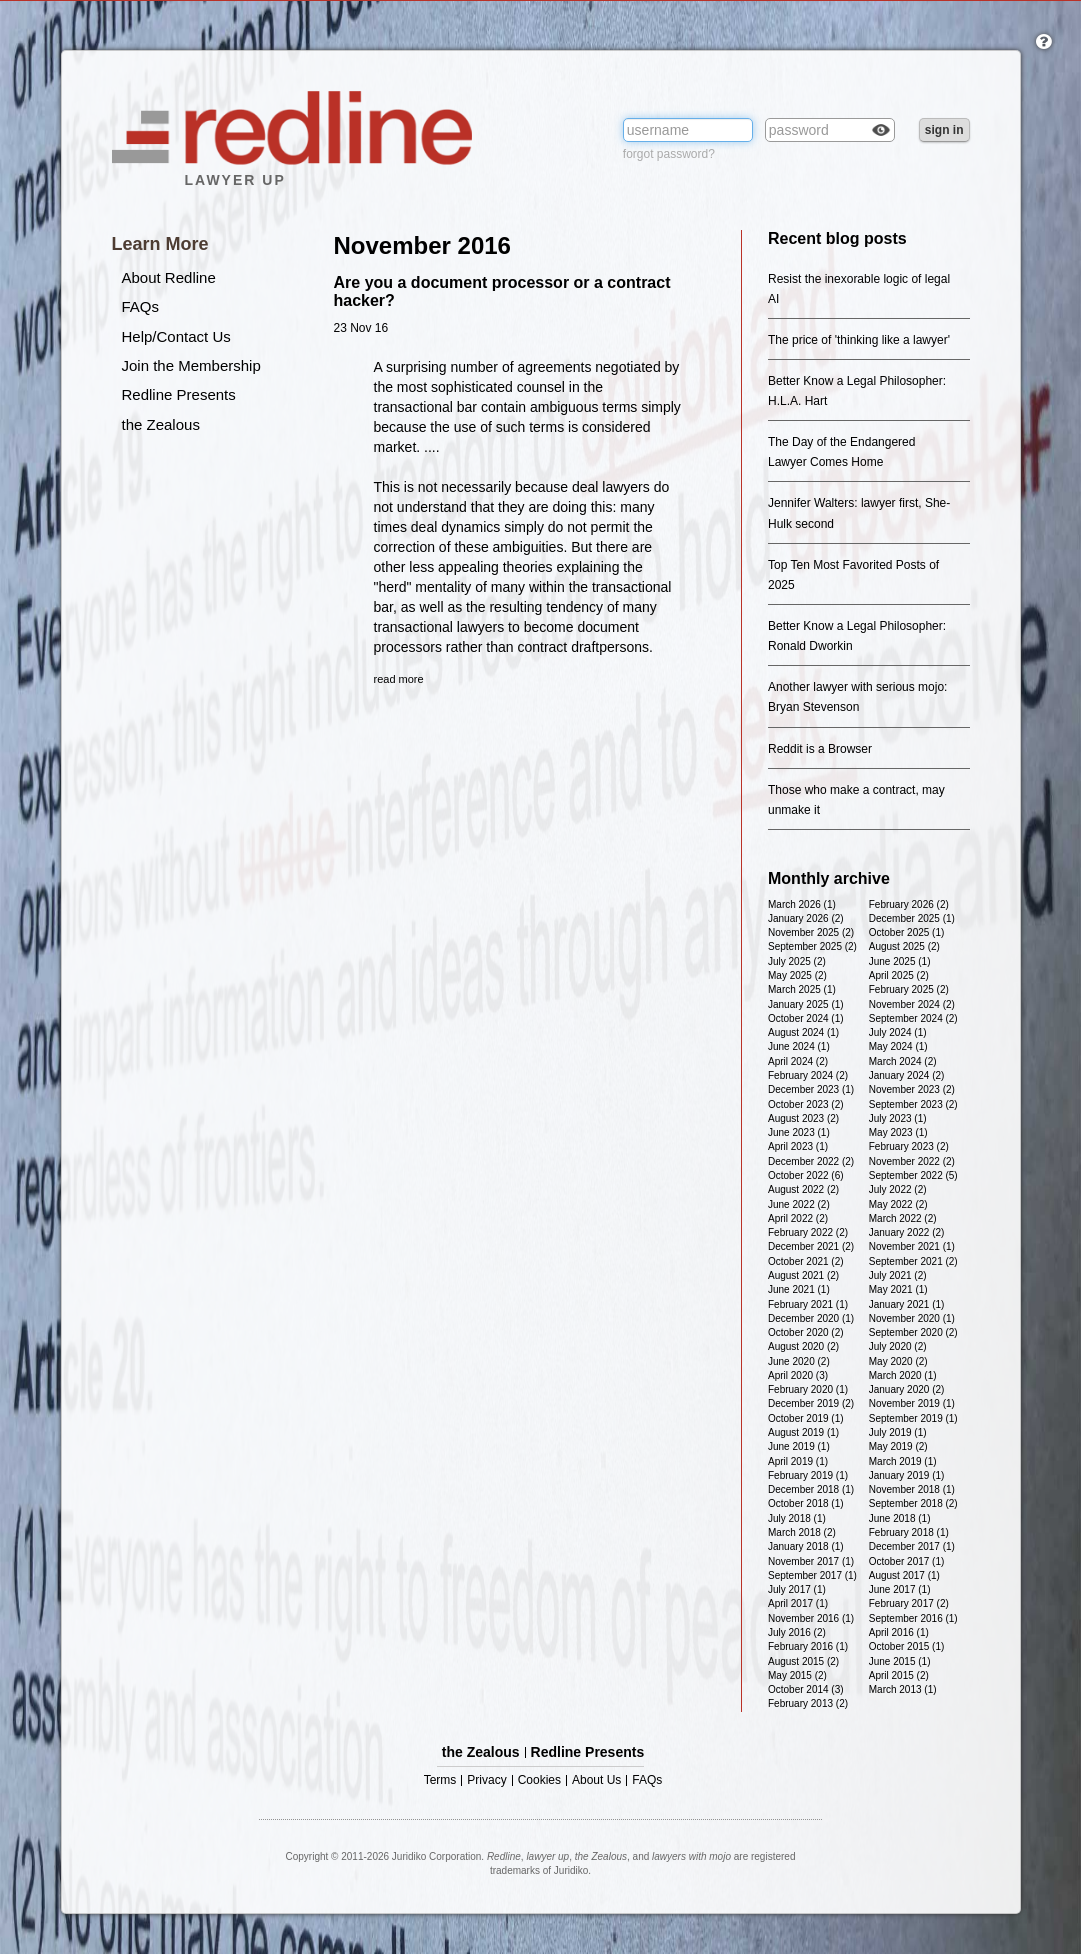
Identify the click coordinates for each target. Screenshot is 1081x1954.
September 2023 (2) (913, 1104)
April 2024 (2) (798, 1061)
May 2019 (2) (898, 1446)
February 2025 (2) (909, 989)
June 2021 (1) (799, 1289)
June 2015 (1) (900, 1661)
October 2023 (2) (806, 1104)
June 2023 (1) (799, 1132)
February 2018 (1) (909, 1532)
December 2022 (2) (811, 1161)
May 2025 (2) (797, 975)
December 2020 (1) (811, 1318)
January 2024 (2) (907, 1075)
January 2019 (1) (907, 1475)
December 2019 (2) (811, 1403)
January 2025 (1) (806, 1004)
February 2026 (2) (909, 904)
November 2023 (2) (912, 1089)
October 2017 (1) (907, 1561)
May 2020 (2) (898, 1361)
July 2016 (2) (797, 1632)
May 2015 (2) (797, 1675)
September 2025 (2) (812, 946)
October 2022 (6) (806, 1175)
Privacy (486, 1780)
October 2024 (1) (806, 1018)
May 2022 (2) (898, 1204)
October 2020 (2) (806, 1332)
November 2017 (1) (811, 1561)
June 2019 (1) (799, 1446)
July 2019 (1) (898, 1432)
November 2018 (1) (912, 1489)
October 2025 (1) (907, 932)
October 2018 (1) (806, 1503)
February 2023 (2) (909, 1146)
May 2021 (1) (898, 1289)
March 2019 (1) (903, 1461)
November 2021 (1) (912, 1246)
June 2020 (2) (799, 1361)
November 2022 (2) (912, 1161)
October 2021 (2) (806, 1261)
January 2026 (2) (806, 918)
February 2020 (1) (808, 1389)
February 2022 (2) (808, 1232)
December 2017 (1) (912, 1546)
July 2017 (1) (797, 1589)
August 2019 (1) (803, 1432)
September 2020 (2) (913, 1332)
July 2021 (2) (898, 1275)
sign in (944, 130)
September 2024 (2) (913, 1018)
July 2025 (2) (797, 961)
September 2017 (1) (812, 1575)
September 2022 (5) (913, 1175)
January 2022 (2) (907, 1232)
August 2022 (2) (803, 1189)
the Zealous (161, 424)
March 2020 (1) (903, 1375)
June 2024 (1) (799, 1046)
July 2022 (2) (898, 1189)
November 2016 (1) (811, 1618)
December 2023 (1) (811, 1089)
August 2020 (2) (803, 1346)
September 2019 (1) (913, 1418)
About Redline (169, 277)
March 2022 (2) (903, 1218)
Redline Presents (179, 394)
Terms (440, 1780)
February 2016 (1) (808, 1646)
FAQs (141, 306)
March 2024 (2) (903, 1061)
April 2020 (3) (798, 1375)
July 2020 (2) (898, 1346)
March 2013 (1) (903, 1689)
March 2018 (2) (802, 1532)
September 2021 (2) (913, 1261)
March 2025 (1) (802, 989)
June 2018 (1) (900, 1518)
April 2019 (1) (798, 1461)
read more (399, 679)
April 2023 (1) (798, 1146)
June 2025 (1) (900, 961)
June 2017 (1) (900, 1589)
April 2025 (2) (899, 975)
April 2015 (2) (899, 1675)
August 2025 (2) (904, 946)
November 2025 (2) (811, 932)
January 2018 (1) (806, 1546)
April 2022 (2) (798, 1218)
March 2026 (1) (802, 904)
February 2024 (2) (808, 1075)
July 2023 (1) (898, 1118)
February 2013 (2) (808, 1703)
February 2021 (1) (808, 1304)
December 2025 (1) (912, 918)
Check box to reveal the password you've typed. (881, 132)
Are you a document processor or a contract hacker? (502, 291)
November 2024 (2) (912, 1004)
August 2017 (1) (904, 1575)
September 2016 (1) (913, 1618)
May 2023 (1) (898, 1132)
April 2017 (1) (798, 1603)
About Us (596, 1780)
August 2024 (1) (803, 1032)
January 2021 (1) (907, 1304)
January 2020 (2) (907, 1389)
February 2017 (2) (909, 1603)
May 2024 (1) (898, 1046)
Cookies (539, 1780)
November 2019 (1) (912, 1403)
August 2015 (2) (803, 1661)
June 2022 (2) (799, 1204)
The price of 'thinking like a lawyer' (859, 340)
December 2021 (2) (811, 1246)
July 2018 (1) (797, 1518)
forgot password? (669, 154)
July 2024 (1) (898, 1032)
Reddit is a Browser (820, 749)
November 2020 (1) (912, 1318)
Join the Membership (191, 365)
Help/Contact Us (176, 336)
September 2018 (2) (913, 1503)
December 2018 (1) (811, 1489)
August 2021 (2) (803, 1275)
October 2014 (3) (806, 1689)
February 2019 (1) (808, 1475)
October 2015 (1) (907, 1646)
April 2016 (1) (899, 1632)
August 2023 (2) (803, 1118)
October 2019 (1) (806, 1418)
